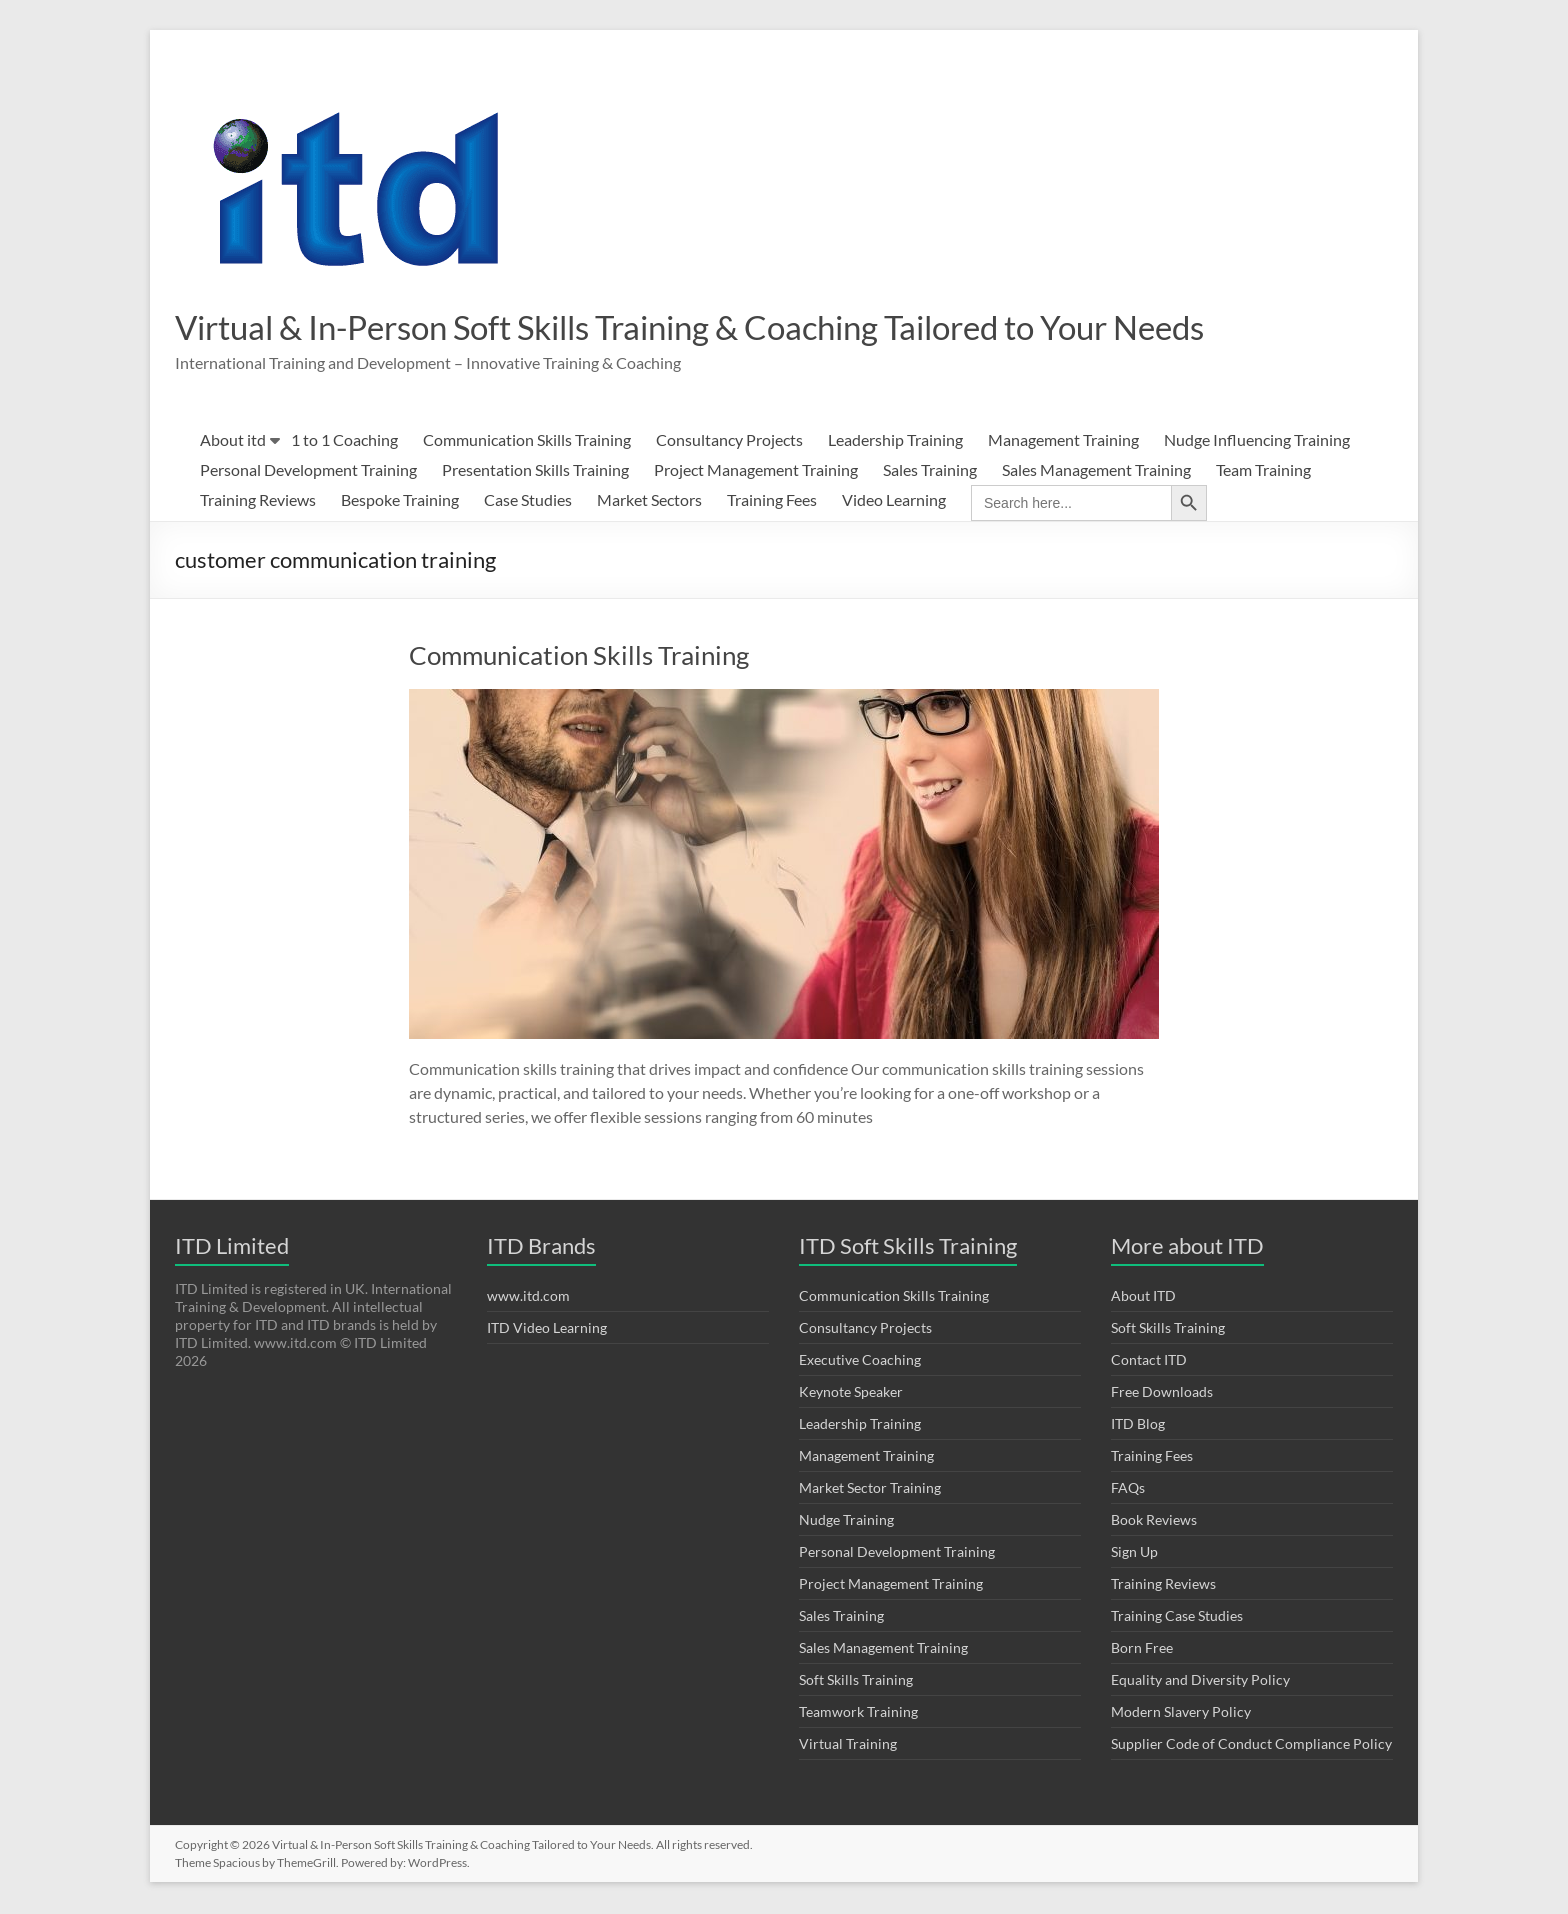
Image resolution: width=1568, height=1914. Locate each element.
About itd (233, 441)
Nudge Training (846, 1521)
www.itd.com (528, 1297)
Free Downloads (1162, 1393)
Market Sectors (649, 501)
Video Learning (894, 501)
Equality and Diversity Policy (1200, 1681)
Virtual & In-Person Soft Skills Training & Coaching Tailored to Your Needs (746, 328)
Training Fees (772, 501)
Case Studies (528, 501)
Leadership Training (895, 441)
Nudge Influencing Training (1257, 441)
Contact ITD (1149, 1361)
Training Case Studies (1177, 1617)
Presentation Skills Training (535, 471)
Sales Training (930, 471)
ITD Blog (1138, 1425)
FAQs (1128, 1489)
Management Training (1063, 441)
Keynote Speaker (851, 1393)
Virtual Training (848, 1745)
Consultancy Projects (729, 441)
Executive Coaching (860, 1361)
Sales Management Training (1096, 471)
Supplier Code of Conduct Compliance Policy (1251, 1745)
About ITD (1143, 1297)
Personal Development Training (308, 471)
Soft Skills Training (856, 1681)
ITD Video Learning (547, 1329)
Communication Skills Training (527, 441)
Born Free (1142, 1649)
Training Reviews (258, 501)
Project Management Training (756, 471)
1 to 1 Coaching (344, 441)
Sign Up (1134, 1553)
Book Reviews (1154, 1521)
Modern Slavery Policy (1181, 1713)
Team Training (1263, 471)
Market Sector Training (870, 1489)
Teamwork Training (858, 1713)
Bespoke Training (400, 501)
